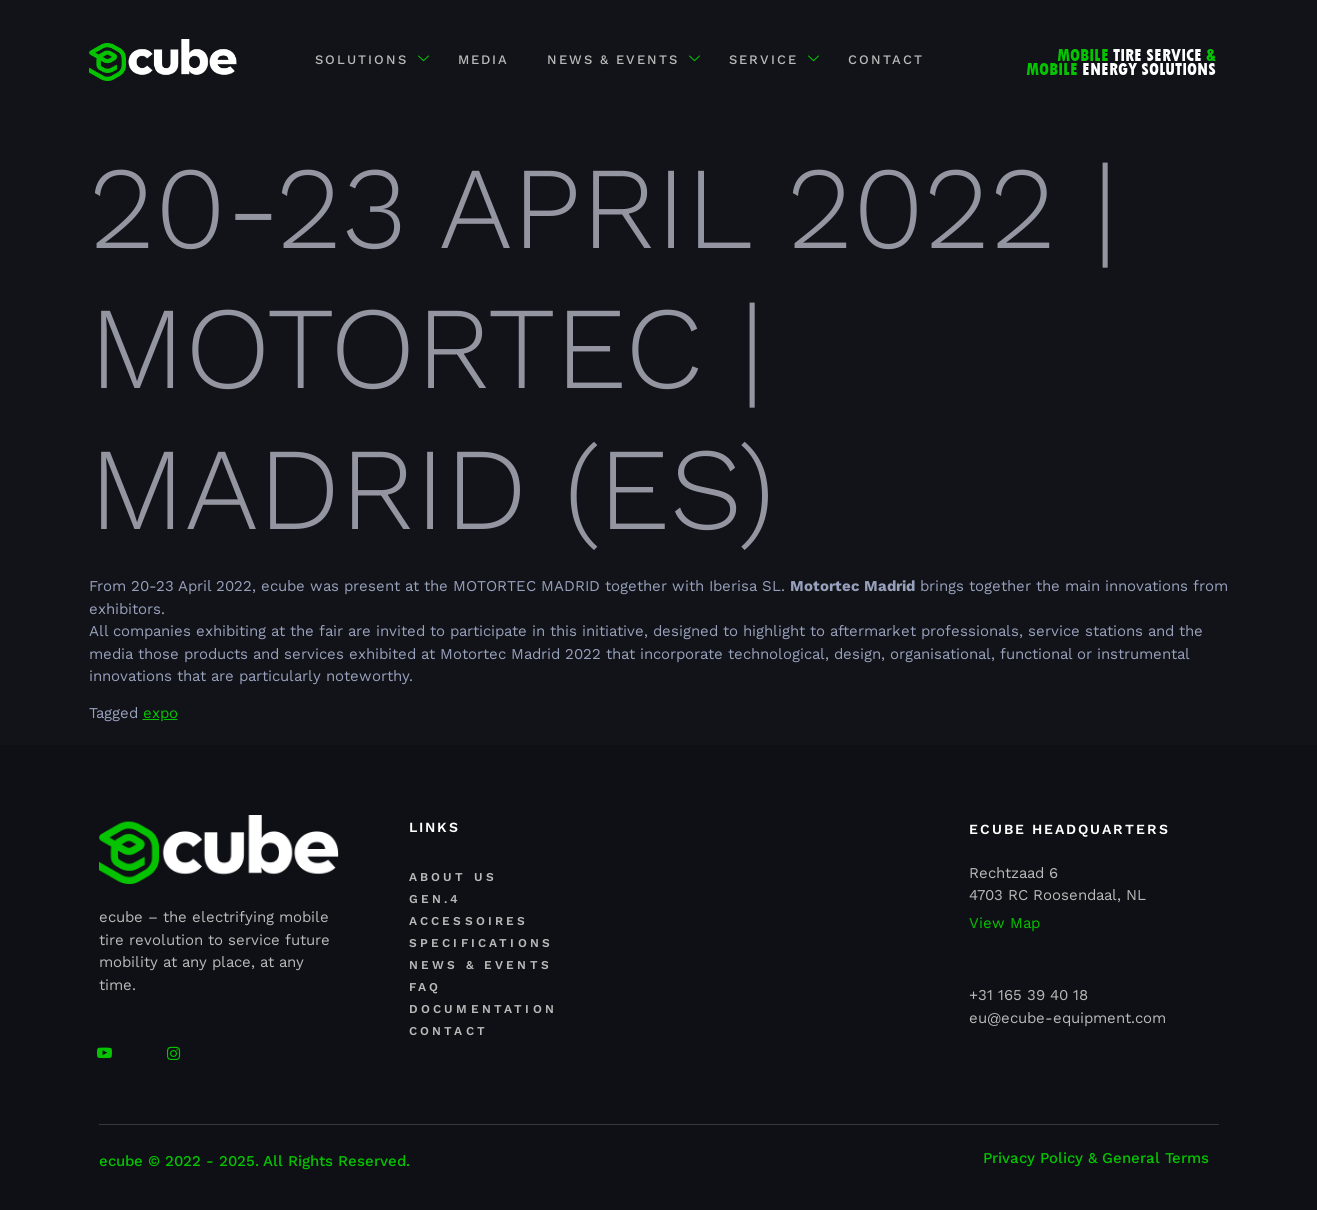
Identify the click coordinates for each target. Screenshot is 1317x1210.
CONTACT (892, 59)
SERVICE (778, 60)
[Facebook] (174, 1045)
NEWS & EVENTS (624, 60)
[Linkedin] (139, 1045)
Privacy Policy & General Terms (1096, 1158)
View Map (1004, 923)
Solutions (368, 60)
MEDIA (481, 59)
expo (160, 713)
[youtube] (104, 1045)
